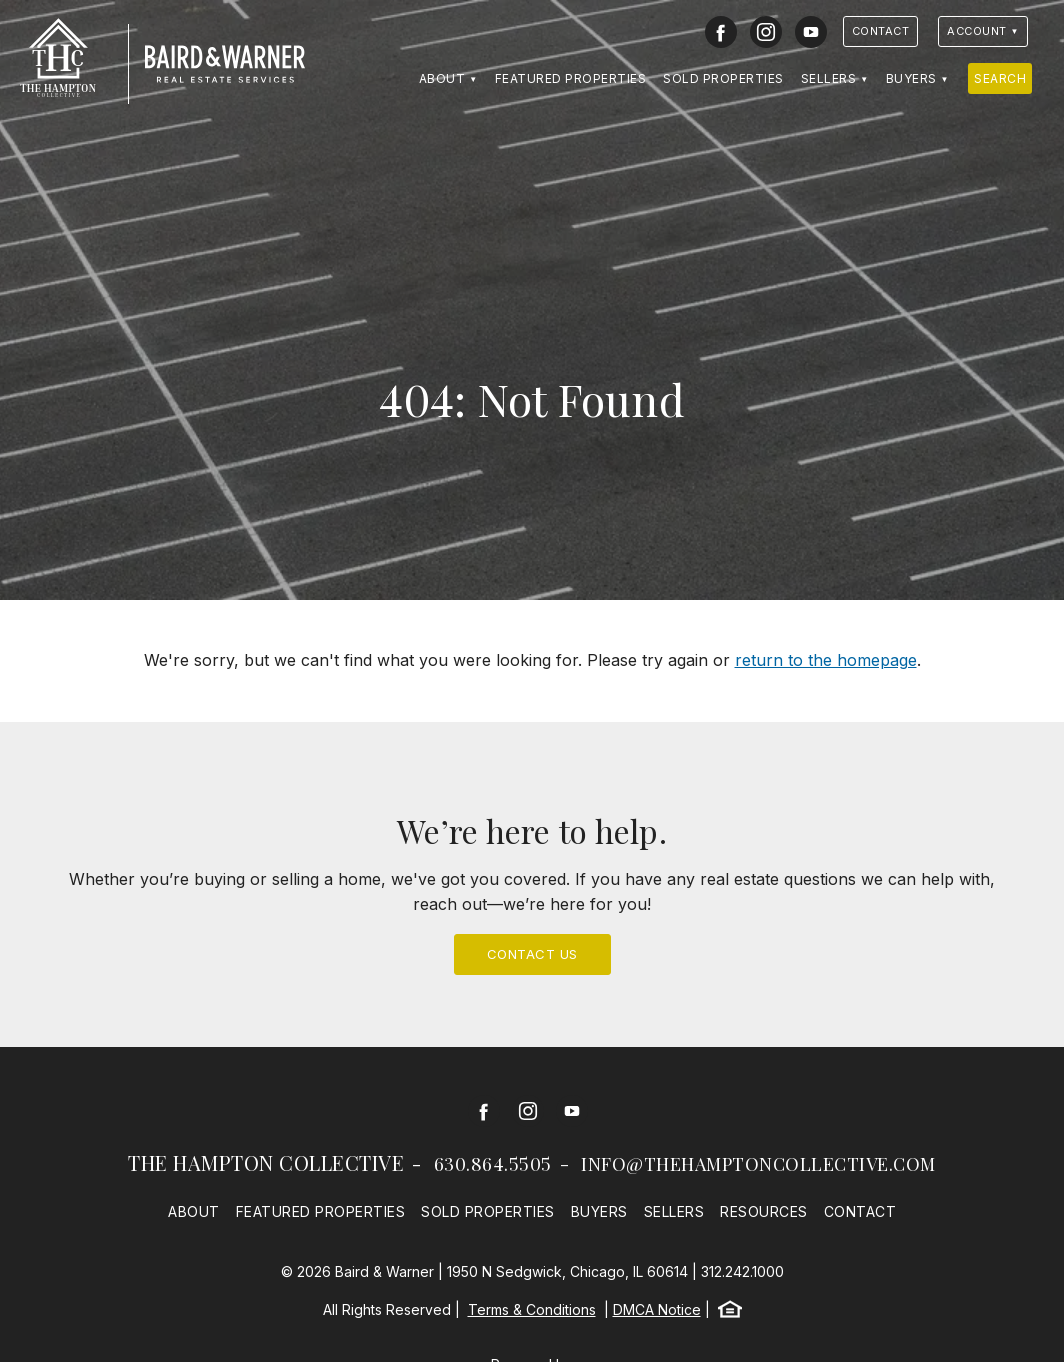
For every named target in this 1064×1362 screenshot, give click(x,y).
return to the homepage (826, 660)
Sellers (829, 78)
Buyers (911, 78)
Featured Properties (571, 78)
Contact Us (532, 954)
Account (977, 31)
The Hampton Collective (266, 1162)
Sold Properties (723, 78)
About (442, 78)
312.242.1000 (742, 1271)
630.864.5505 (493, 1164)
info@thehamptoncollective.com (758, 1164)
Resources (764, 1211)
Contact (881, 31)
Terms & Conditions (532, 1309)
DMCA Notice (657, 1309)
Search (1000, 78)
